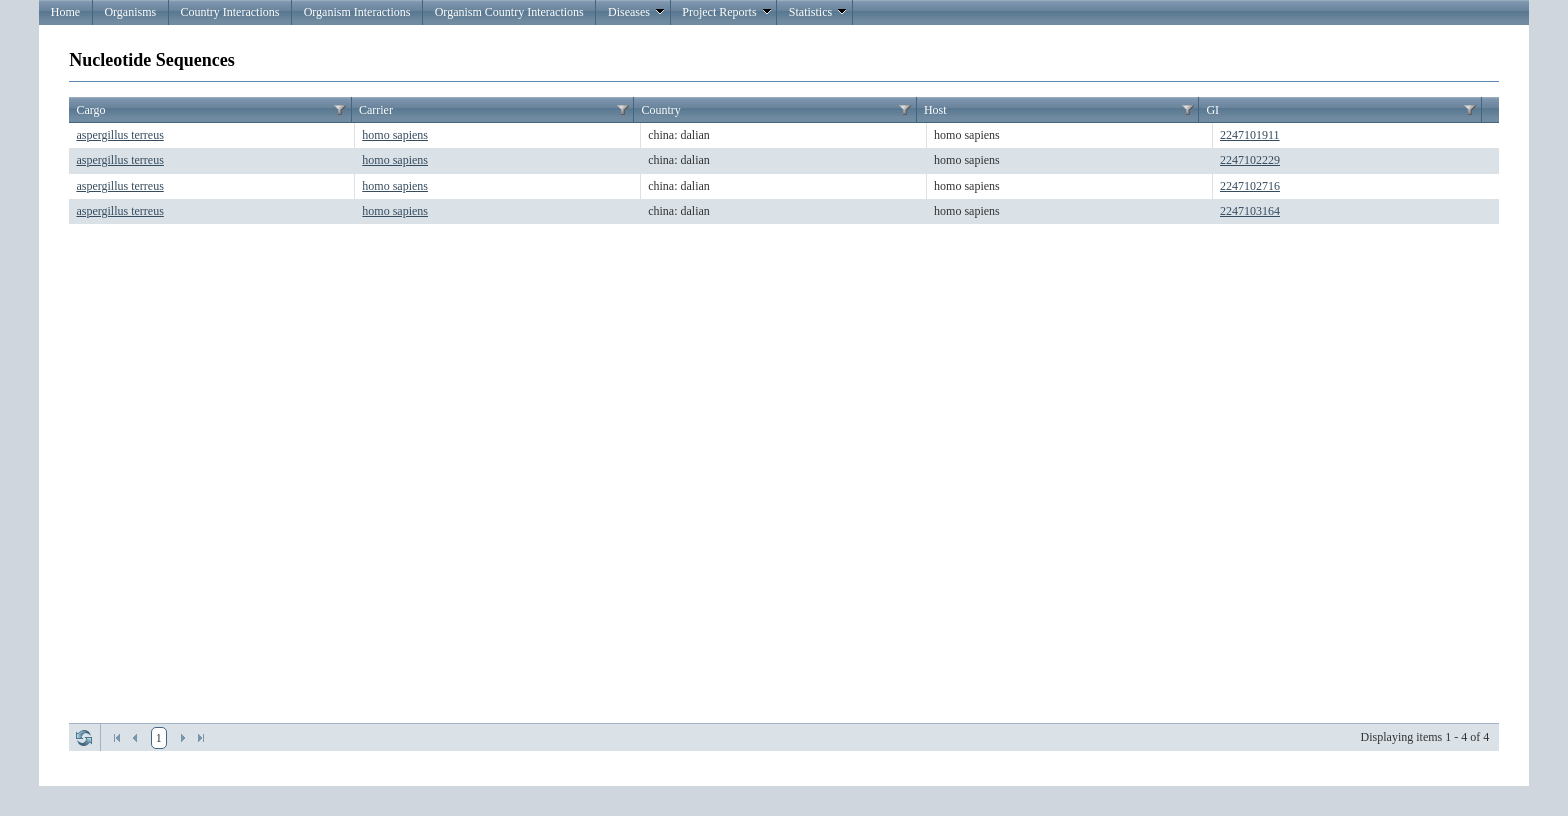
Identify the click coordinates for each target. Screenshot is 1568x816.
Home (65, 12)
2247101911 (1250, 135)
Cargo (90, 110)
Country (660, 110)
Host (935, 110)
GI (1212, 110)
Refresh (84, 738)
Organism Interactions (357, 12)
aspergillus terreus (119, 135)
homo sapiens (395, 135)
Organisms (130, 12)
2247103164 (1250, 211)
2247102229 (1250, 160)
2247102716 (1250, 186)
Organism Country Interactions (509, 12)
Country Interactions (229, 12)
